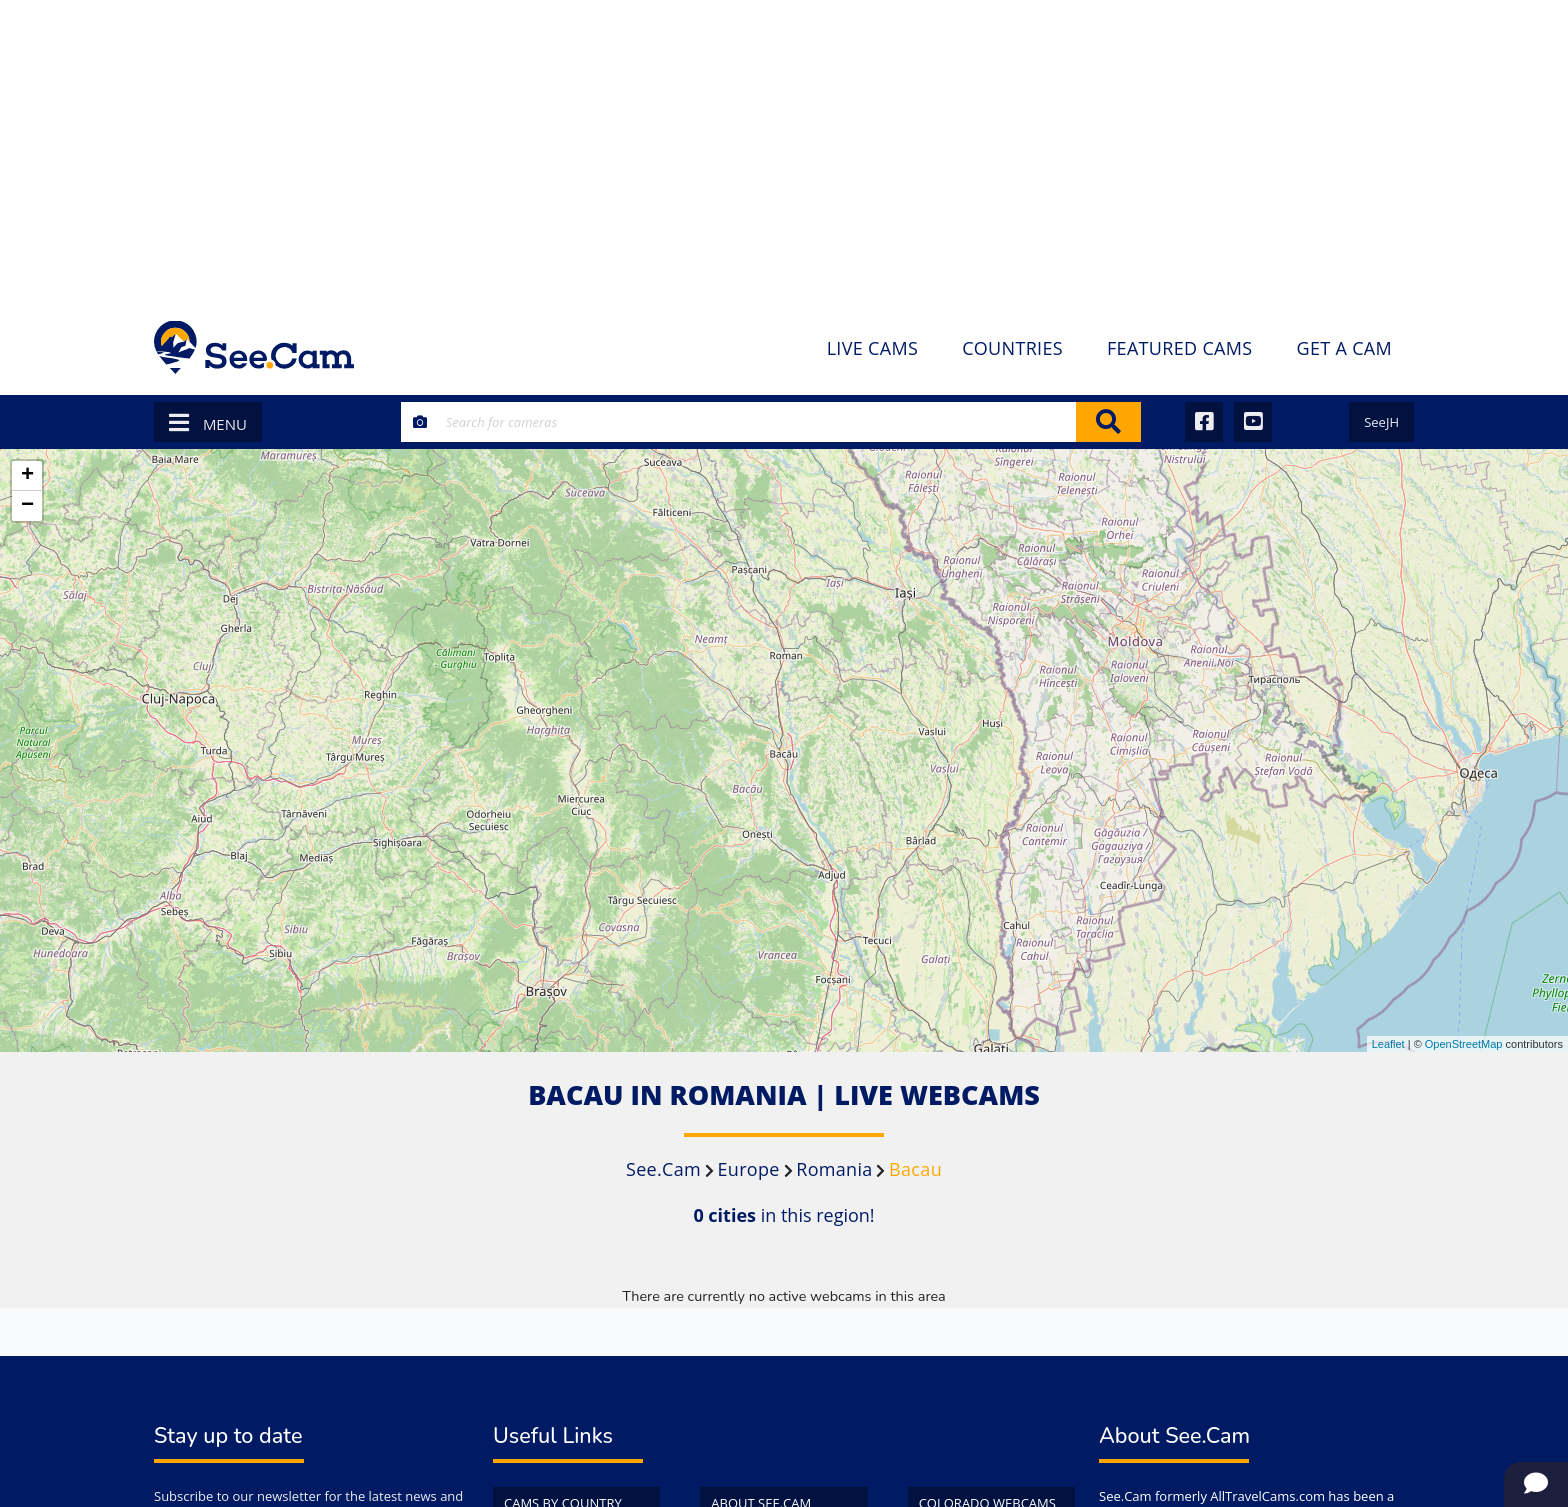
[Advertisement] (784, 150)
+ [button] (27, 476)
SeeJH (1381, 422)
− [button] (27, 506)
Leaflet (1388, 1044)
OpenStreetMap (1464, 1044)
